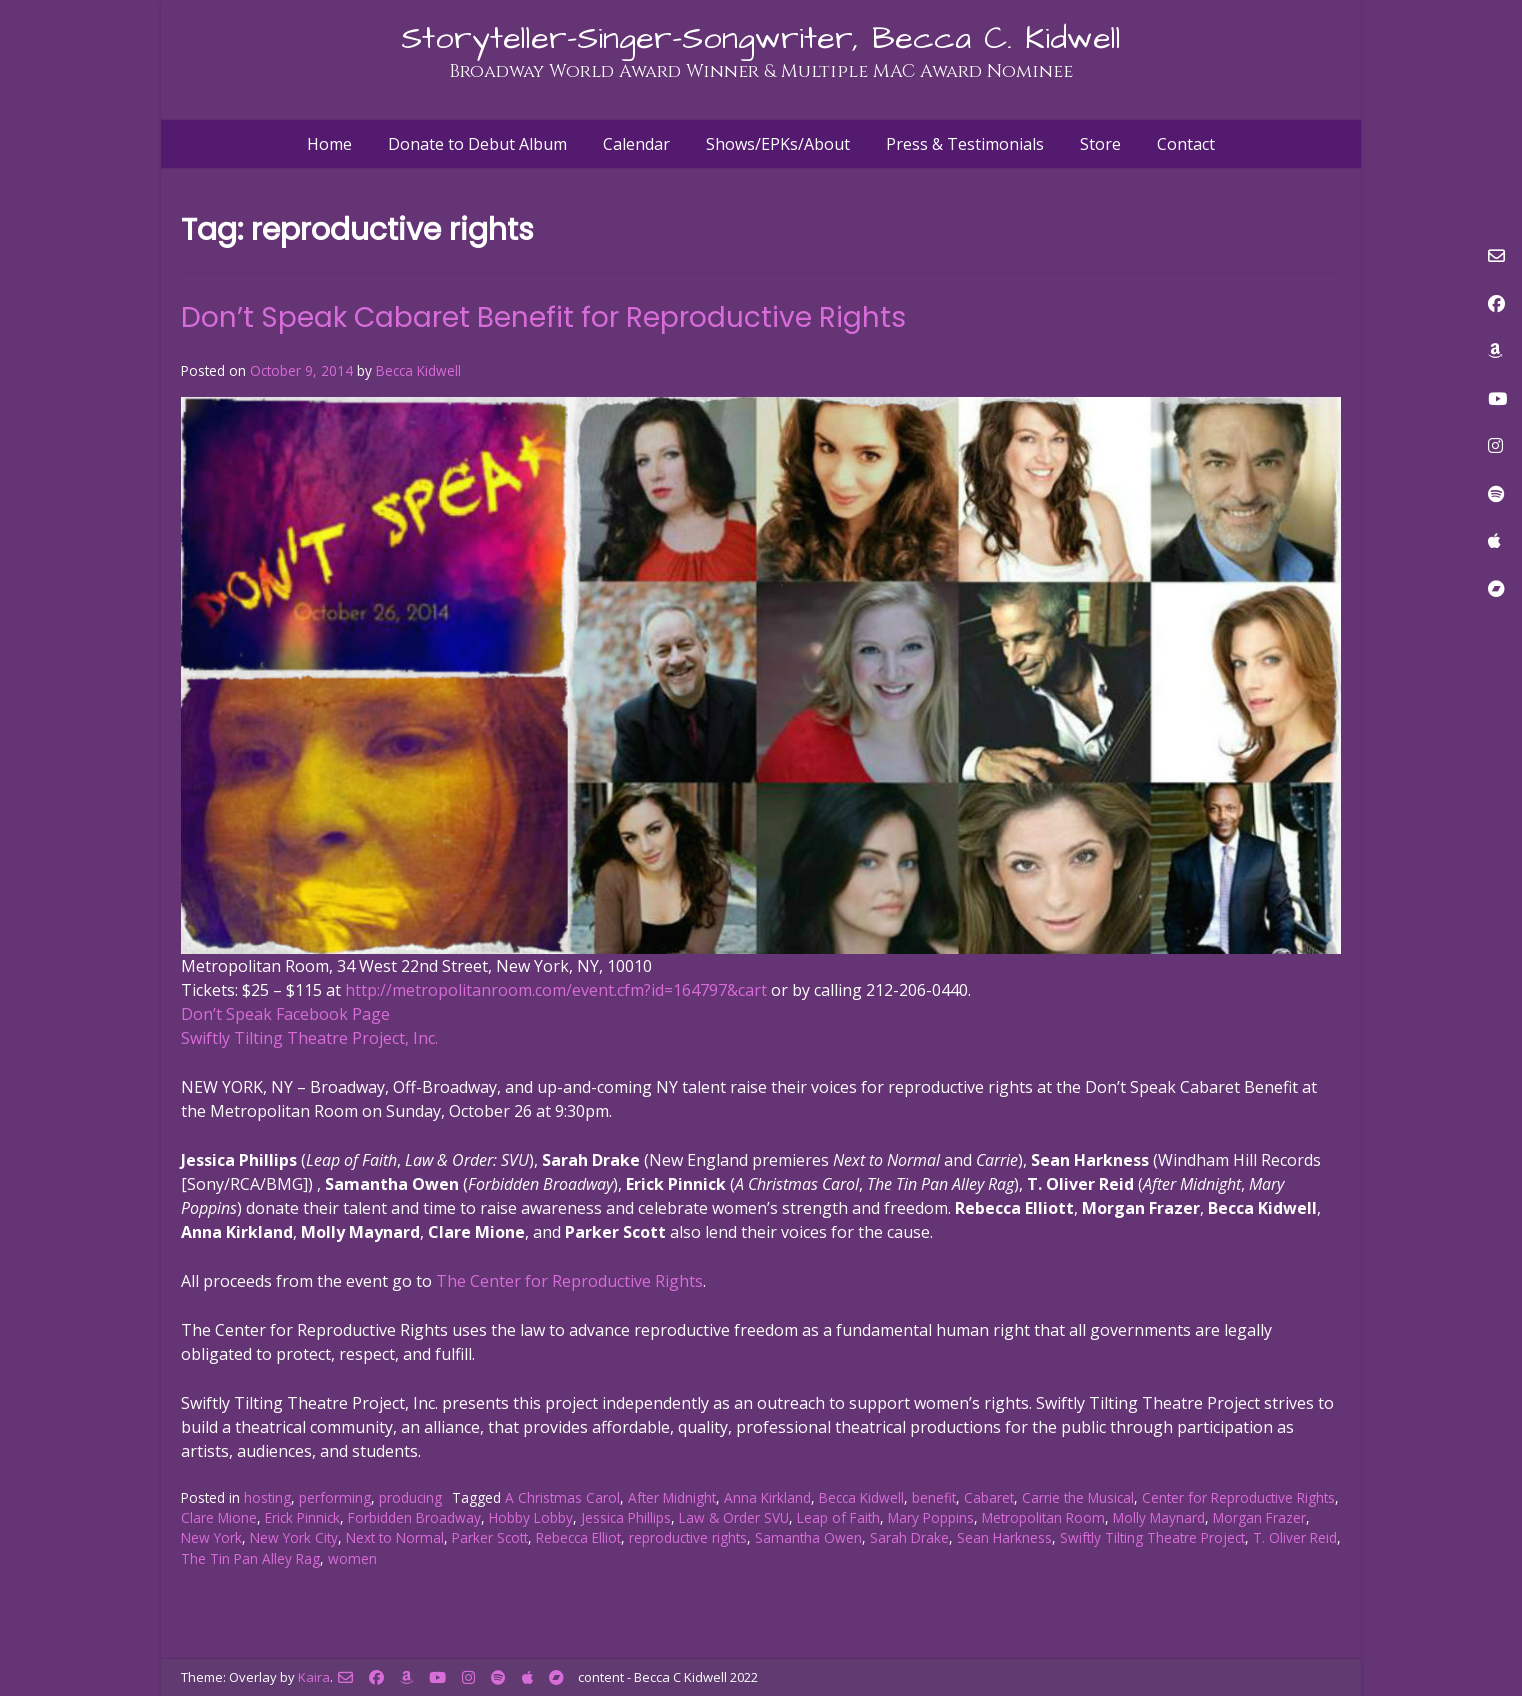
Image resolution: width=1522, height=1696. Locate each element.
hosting (267, 1497)
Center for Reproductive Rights (1238, 1497)
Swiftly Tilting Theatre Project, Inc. (309, 1038)
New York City (294, 1537)
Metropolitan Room (1043, 1517)
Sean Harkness (1004, 1537)
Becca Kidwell (418, 370)
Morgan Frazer (1259, 1517)
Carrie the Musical (1078, 1497)
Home (329, 144)
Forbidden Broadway (414, 1517)
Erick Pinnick (302, 1517)
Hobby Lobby (531, 1517)
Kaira (314, 1677)
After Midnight (672, 1497)
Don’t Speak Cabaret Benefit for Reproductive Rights (543, 317)
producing (410, 1497)
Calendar (636, 144)
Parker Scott (490, 1537)
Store (1100, 144)
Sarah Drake (909, 1537)
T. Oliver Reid (1295, 1537)
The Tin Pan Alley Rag (250, 1558)
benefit (934, 1497)
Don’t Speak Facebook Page (285, 1014)
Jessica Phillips (626, 1517)
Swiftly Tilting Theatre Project (1152, 1537)
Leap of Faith (838, 1517)
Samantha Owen (808, 1537)
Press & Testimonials (965, 144)
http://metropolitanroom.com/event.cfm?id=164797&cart (556, 990)
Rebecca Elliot (578, 1537)
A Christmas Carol (562, 1497)
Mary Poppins (931, 1517)
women (352, 1558)
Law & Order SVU (734, 1517)
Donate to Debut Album (477, 144)
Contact (1186, 144)
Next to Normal (395, 1537)
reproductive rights (688, 1537)
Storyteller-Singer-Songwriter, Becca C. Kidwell (761, 38)
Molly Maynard (1159, 1517)
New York (211, 1537)
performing (335, 1497)
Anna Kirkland (767, 1497)
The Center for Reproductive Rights (569, 1281)
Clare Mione (219, 1517)
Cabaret (989, 1497)
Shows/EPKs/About (778, 144)
